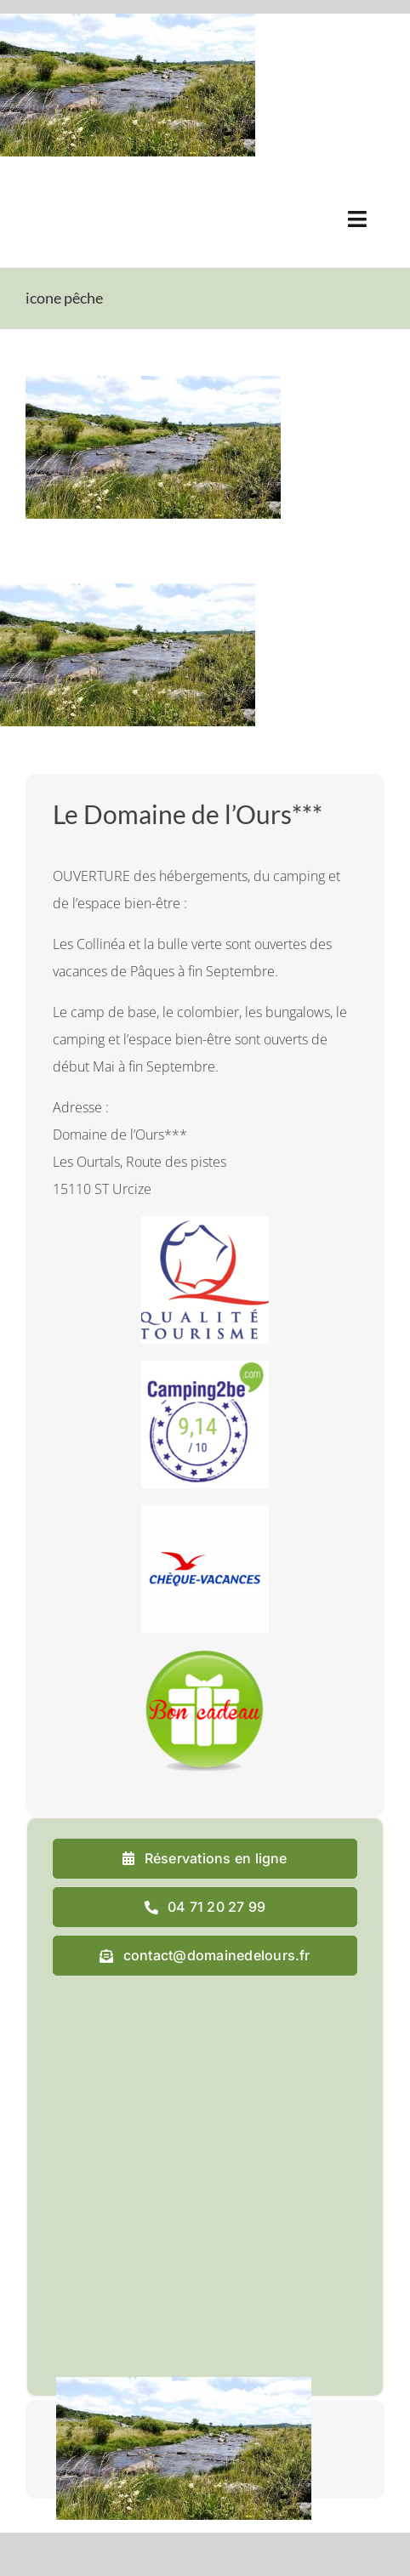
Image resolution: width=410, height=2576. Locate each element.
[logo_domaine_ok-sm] (74, 194)
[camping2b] (205, 1367)
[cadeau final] (205, 1656)
